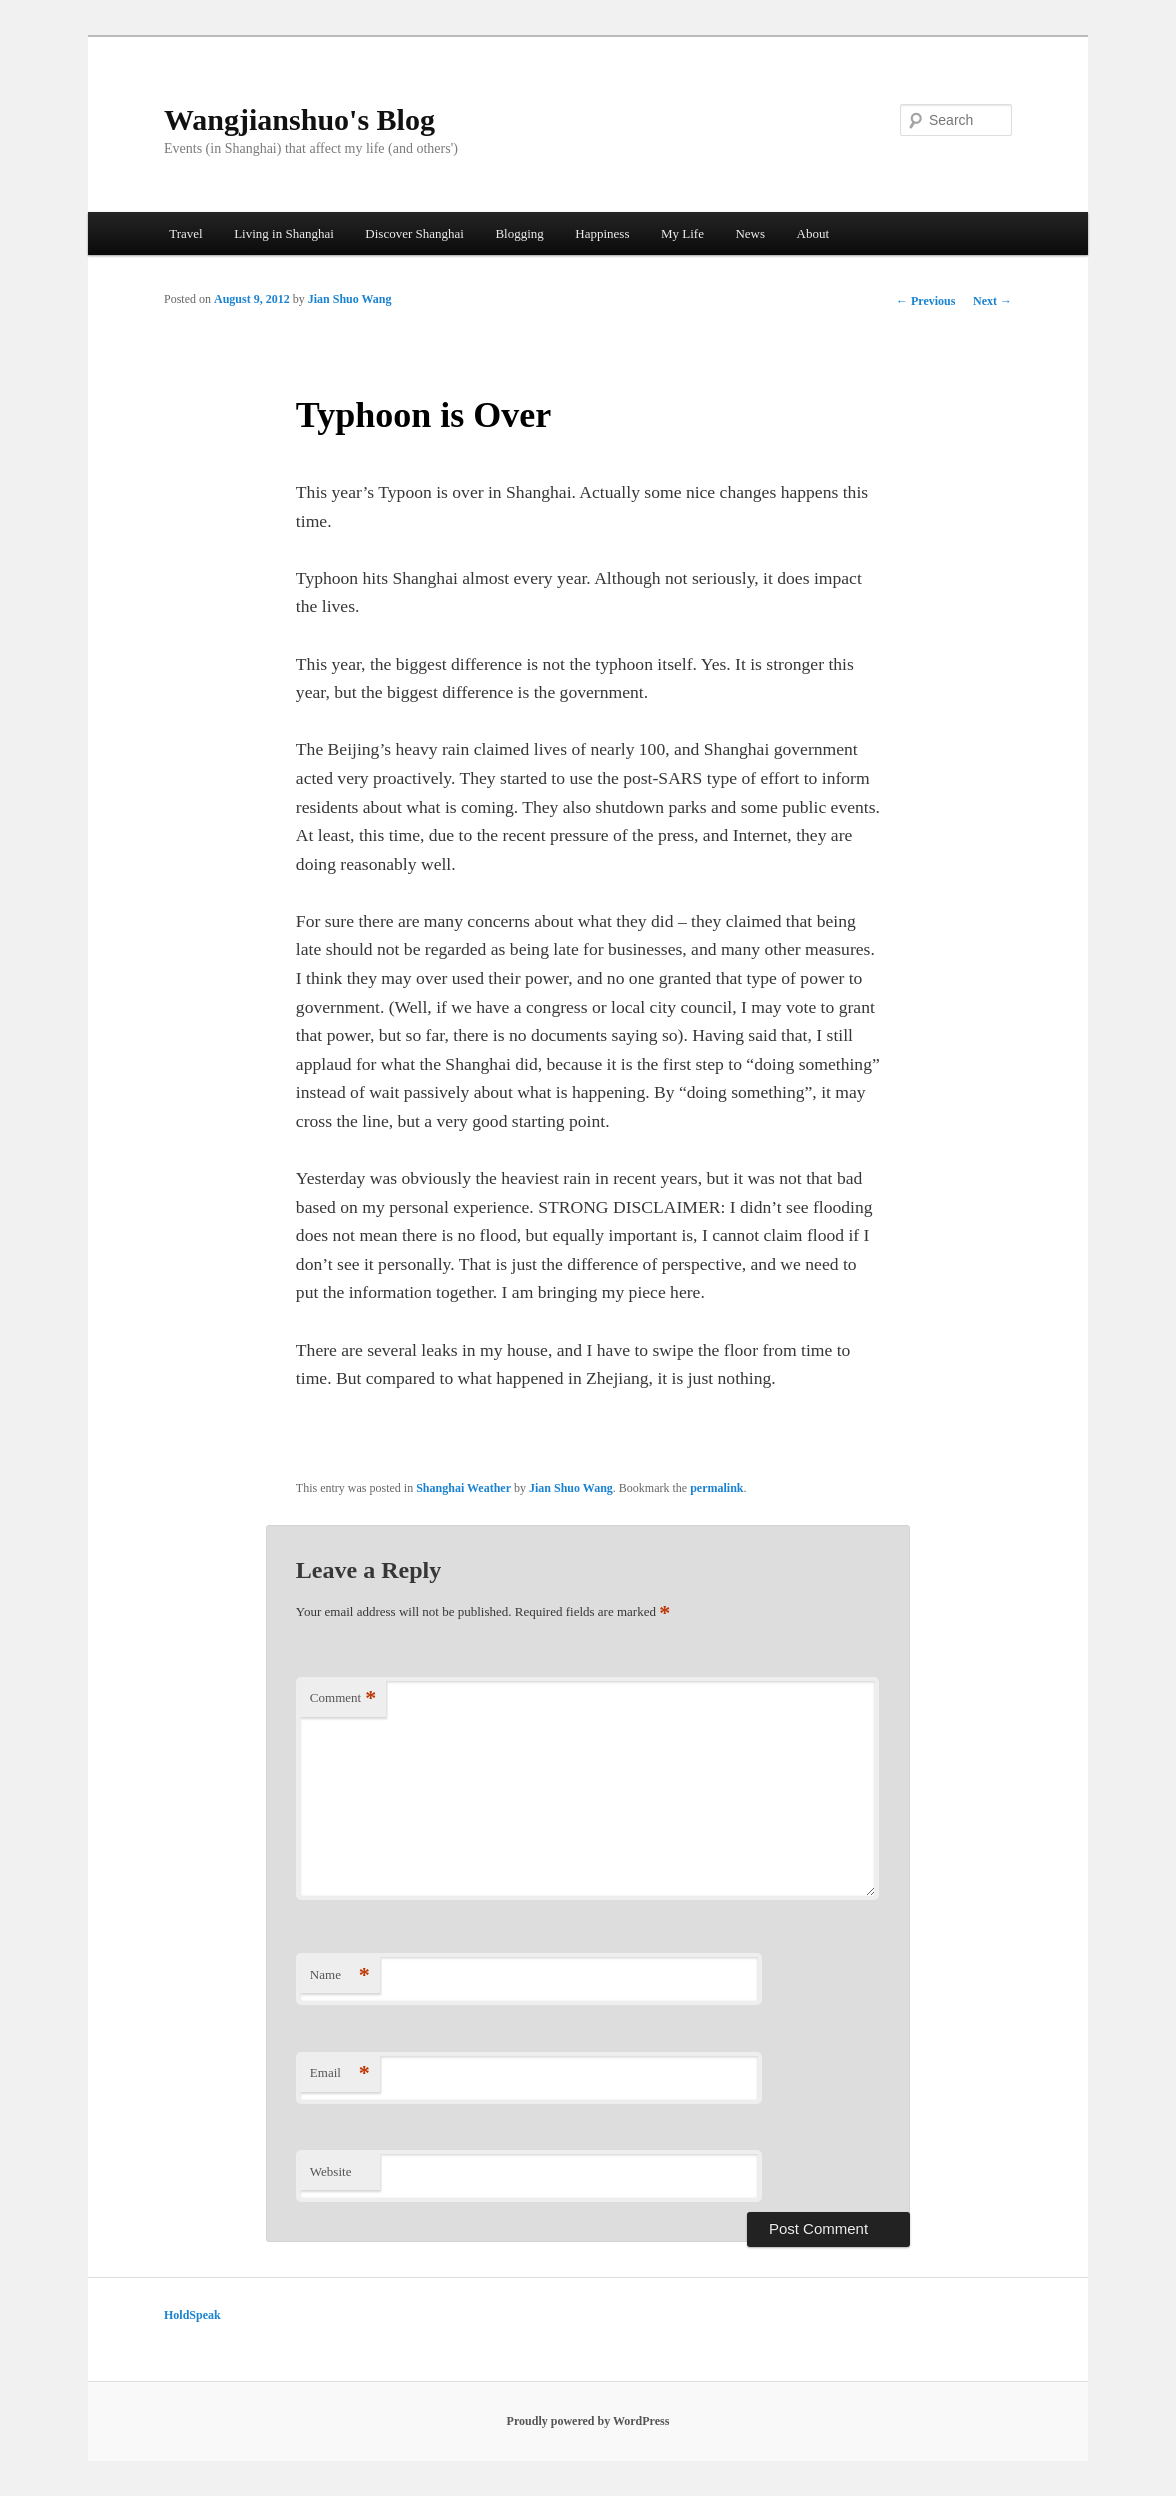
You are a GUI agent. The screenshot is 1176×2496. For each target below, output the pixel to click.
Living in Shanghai (284, 233)
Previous (925, 301)
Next (992, 301)
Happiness (602, 233)
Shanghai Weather (463, 1488)
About (813, 233)
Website (331, 2171)
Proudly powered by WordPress (588, 2421)
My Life (682, 233)
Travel (185, 233)
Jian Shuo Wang (350, 299)
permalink (716, 1488)
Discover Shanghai (414, 233)
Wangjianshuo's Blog (299, 119)
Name (340, 1975)
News (750, 233)
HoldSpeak (192, 2315)
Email (340, 2073)
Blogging (519, 233)
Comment (343, 1698)
